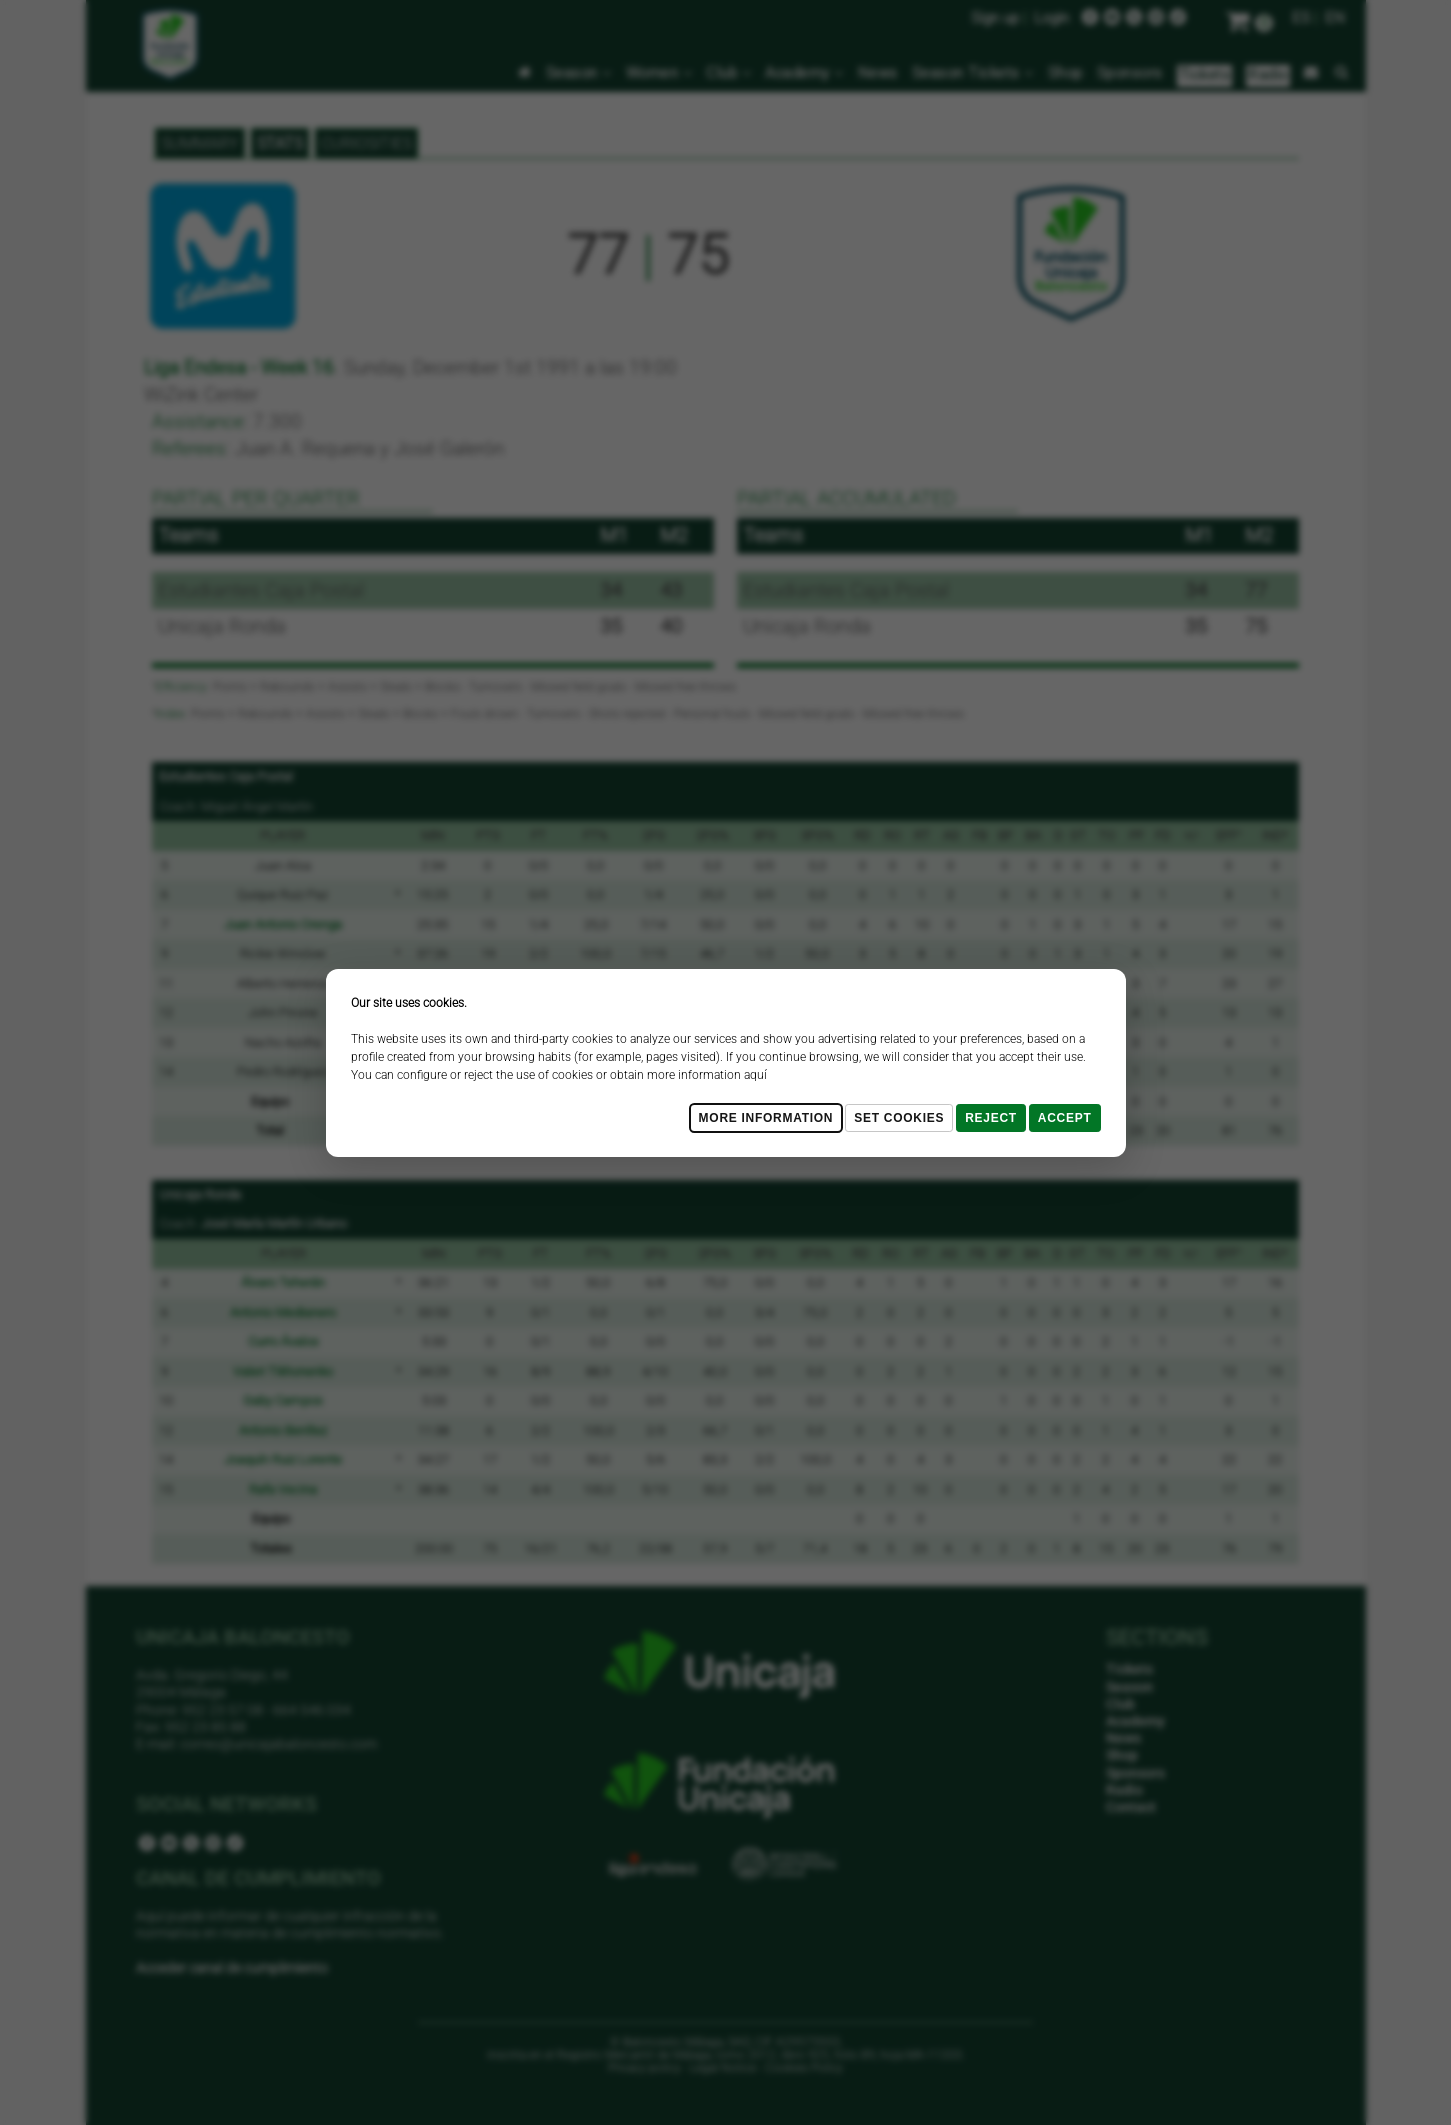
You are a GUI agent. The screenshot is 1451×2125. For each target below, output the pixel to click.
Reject (991, 1118)
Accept (1065, 1118)
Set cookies (899, 1118)
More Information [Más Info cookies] (766, 1118)
